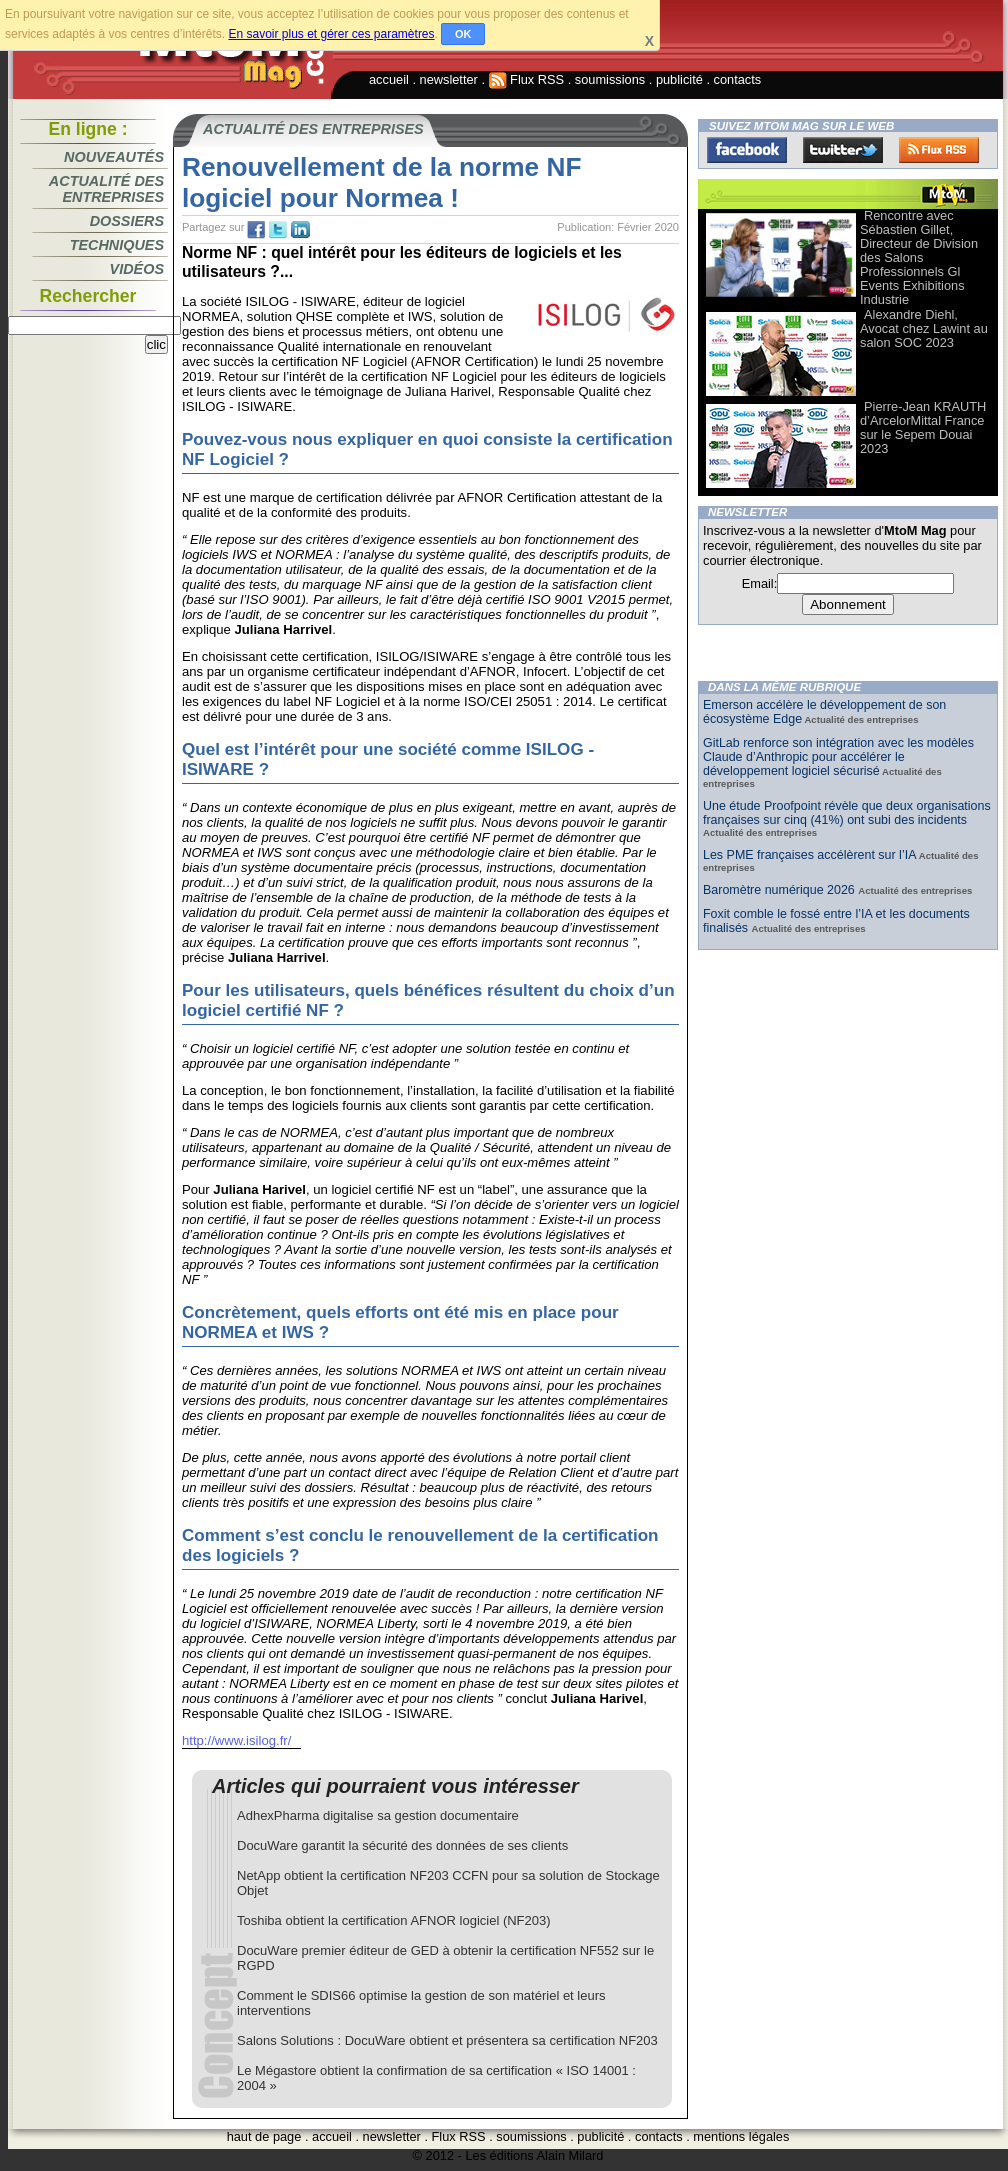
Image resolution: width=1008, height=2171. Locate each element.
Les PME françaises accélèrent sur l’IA (809, 855)
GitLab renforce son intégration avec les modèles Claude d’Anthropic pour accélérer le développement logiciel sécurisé (838, 757)
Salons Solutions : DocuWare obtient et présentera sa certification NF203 (447, 2040)
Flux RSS (527, 79)
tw (278, 230)
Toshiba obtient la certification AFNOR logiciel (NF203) (394, 1920)
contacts (738, 79)
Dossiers (127, 221)
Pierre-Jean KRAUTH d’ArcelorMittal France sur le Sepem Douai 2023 (923, 427)
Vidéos (137, 269)
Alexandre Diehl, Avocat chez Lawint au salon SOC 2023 (924, 328)
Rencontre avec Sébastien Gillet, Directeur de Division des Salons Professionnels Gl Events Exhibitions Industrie (919, 257)
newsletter (449, 79)
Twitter (843, 150)
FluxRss (939, 150)
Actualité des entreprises (106, 189)
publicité (679, 79)
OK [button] (463, 34)
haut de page (264, 2136)
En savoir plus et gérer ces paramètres (331, 34)
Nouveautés (114, 157)
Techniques (117, 245)
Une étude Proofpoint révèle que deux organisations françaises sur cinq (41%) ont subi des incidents (847, 813)
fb (256, 230)
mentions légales (741, 2136)
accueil (389, 79)
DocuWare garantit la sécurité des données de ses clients (402, 1845)
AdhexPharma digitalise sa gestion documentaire (378, 1815)
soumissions (610, 79)
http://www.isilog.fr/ (236, 1740)
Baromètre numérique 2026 (780, 890)
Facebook (747, 150)
